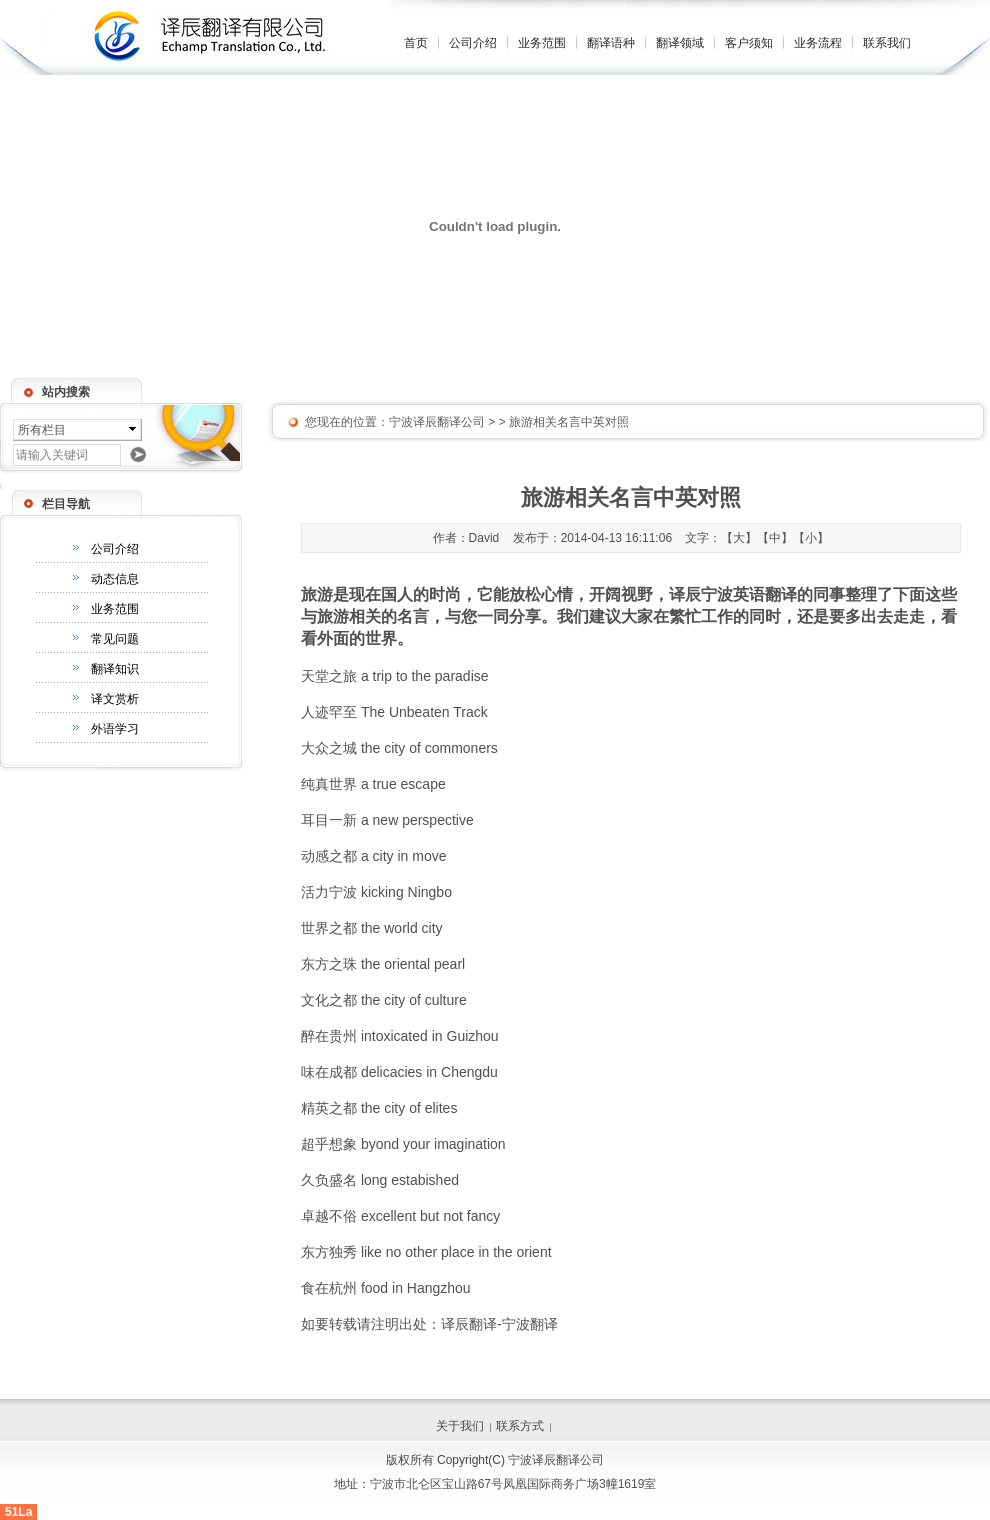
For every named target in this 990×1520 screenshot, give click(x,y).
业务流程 (818, 43)
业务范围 (542, 43)
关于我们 (460, 1426)
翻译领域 (680, 43)
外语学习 (115, 729)
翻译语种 (611, 43)
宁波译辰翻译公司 (437, 422)
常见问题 (115, 639)
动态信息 (115, 579)
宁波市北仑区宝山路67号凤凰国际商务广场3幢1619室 (513, 1484)
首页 (416, 43)
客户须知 (749, 43)
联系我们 (887, 43)
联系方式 (520, 1426)
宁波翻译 (530, 1324)
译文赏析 (115, 699)
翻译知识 (115, 669)
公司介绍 (473, 43)
